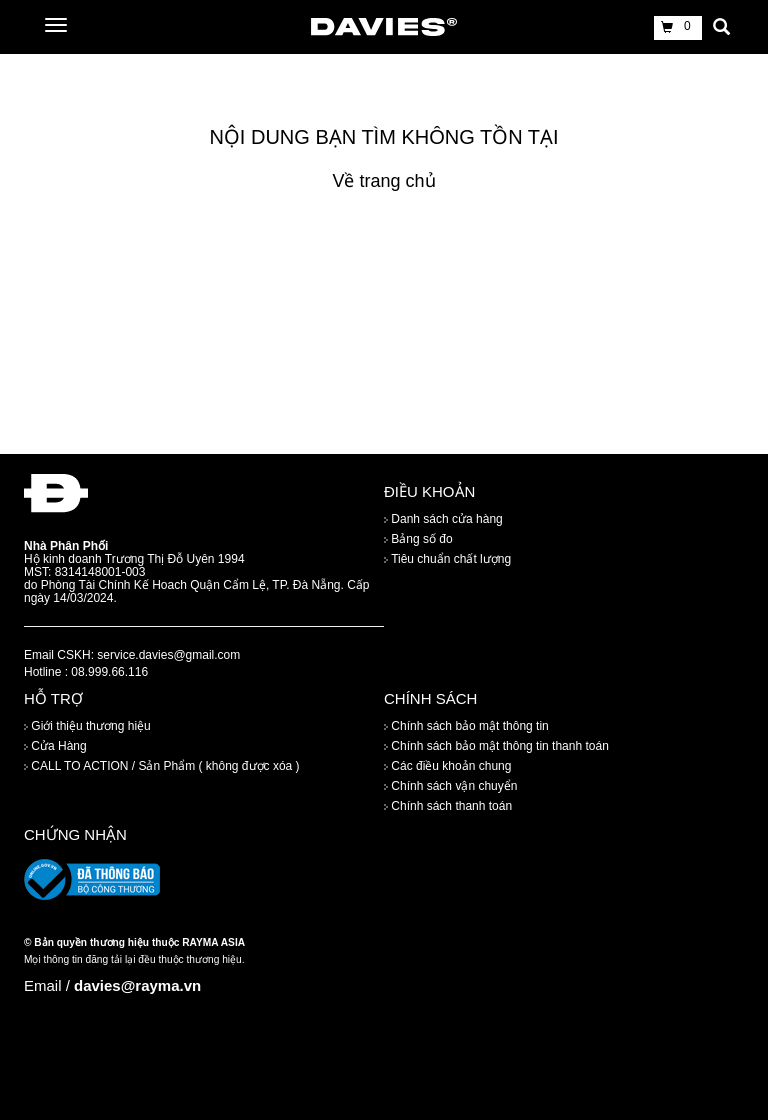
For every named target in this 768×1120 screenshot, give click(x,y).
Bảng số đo (418, 539)
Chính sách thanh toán (448, 807)
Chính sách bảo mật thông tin (466, 727)
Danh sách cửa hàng (443, 519)
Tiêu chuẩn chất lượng (447, 559)
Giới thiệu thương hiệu (87, 727)
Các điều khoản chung (447, 767)
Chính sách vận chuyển (450, 787)
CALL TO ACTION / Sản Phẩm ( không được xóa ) (162, 767)
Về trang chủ (383, 181)
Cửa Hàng (55, 747)
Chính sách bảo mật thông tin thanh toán (496, 747)
